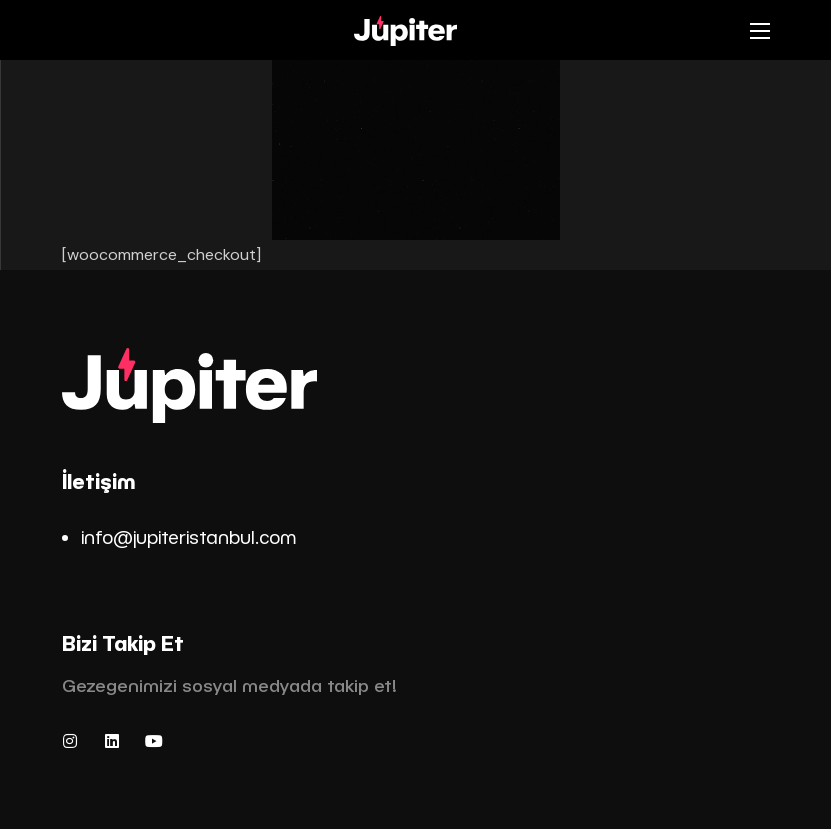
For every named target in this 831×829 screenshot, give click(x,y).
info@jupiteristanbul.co (180, 536)
